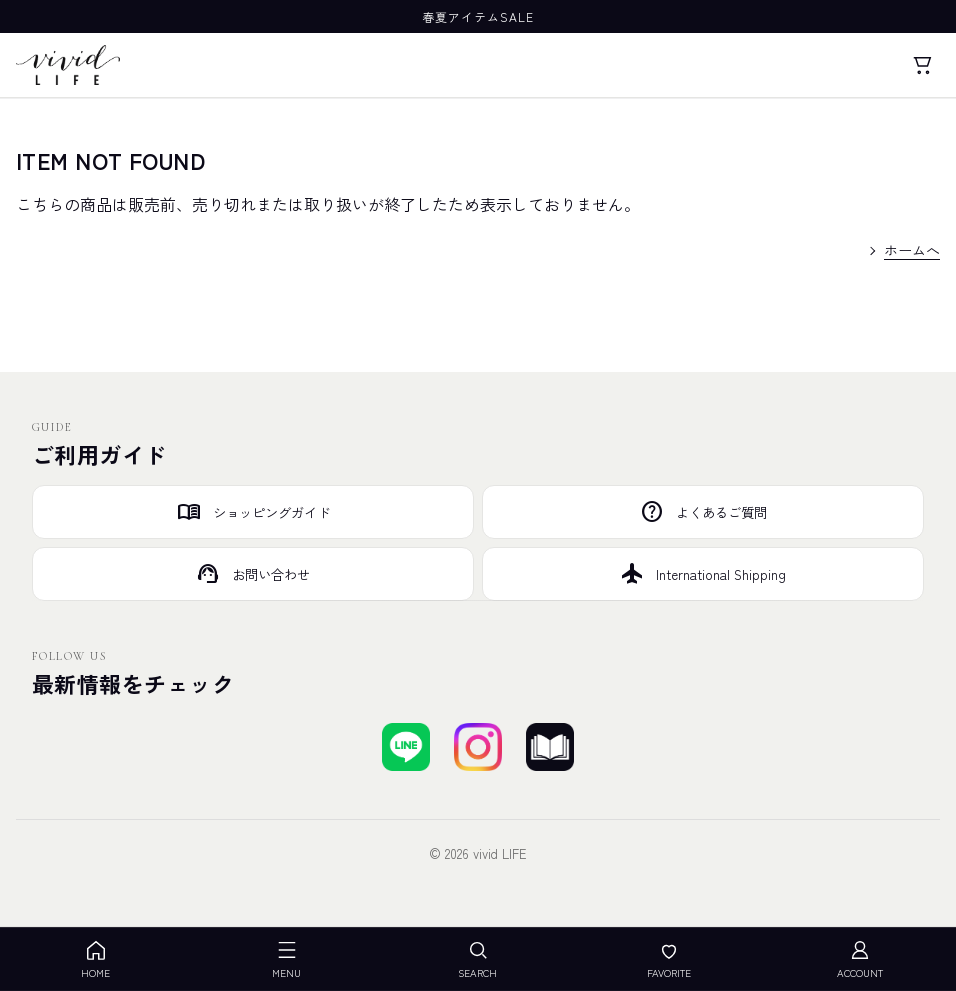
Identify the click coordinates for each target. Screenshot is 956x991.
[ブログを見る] (550, 747)
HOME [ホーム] (95, 959)
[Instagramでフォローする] (478, 747)
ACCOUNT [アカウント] (860, 959)
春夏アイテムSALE (478, 16)
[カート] (922, 65)
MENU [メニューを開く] (286, 959)
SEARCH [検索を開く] (477, 959)
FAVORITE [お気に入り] (669, 959)
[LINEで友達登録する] (406, 747)
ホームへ (912, 250)
